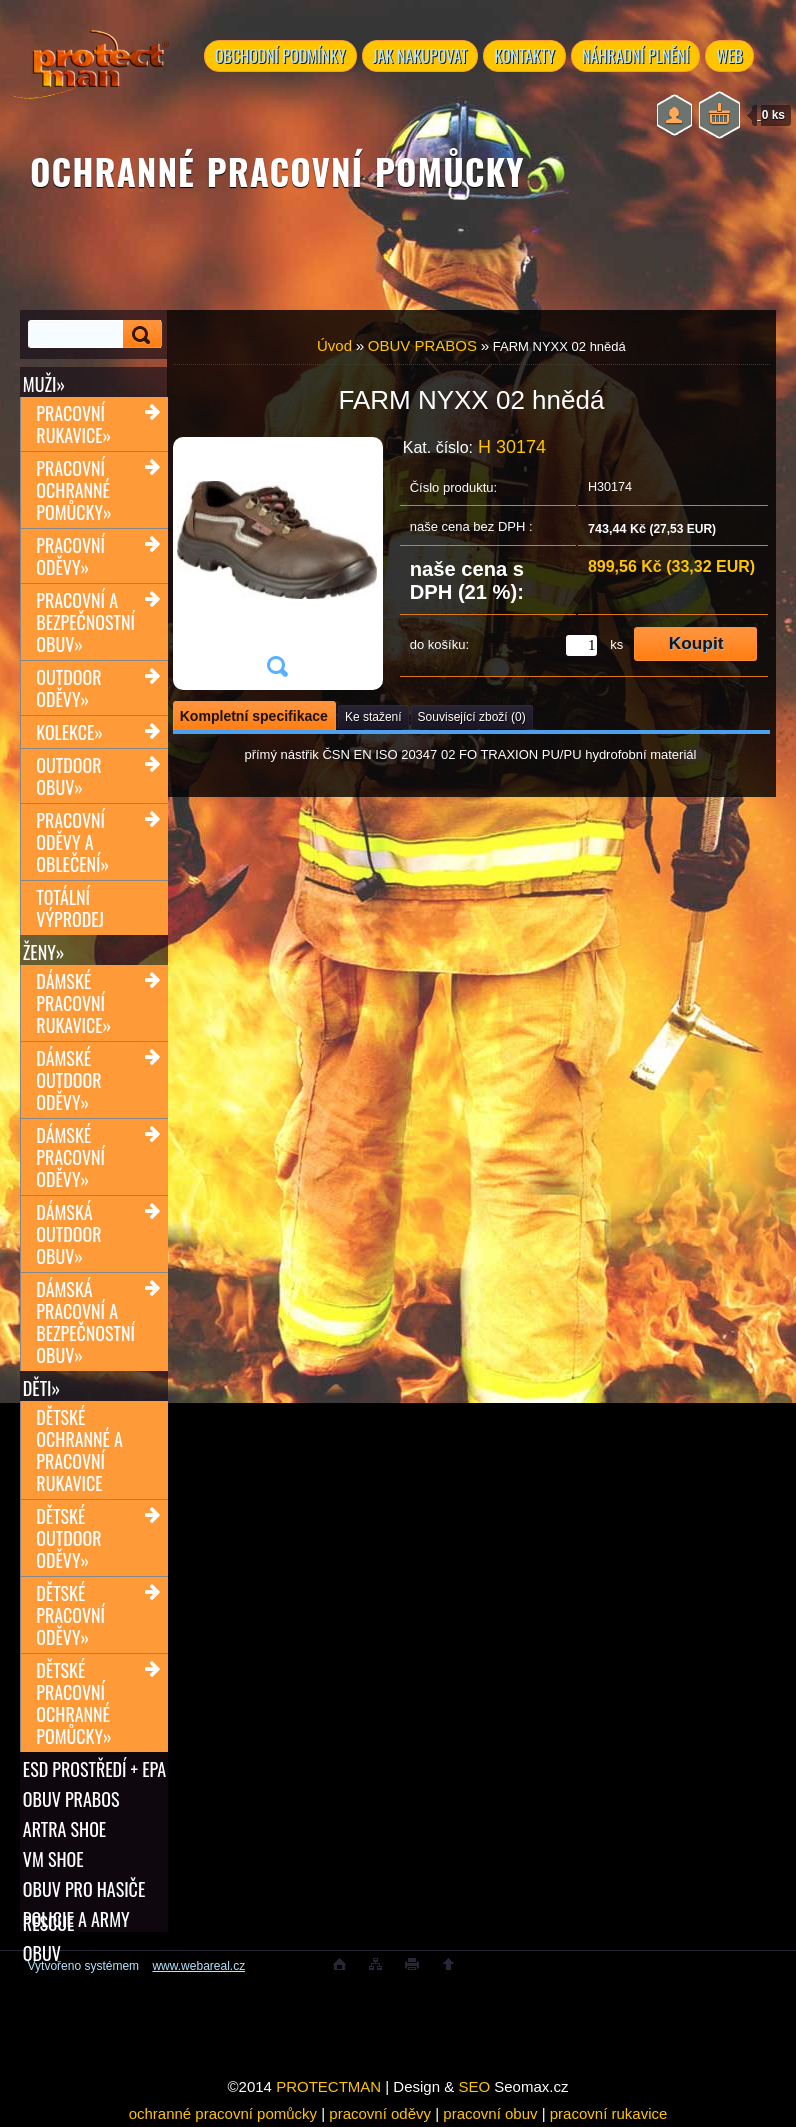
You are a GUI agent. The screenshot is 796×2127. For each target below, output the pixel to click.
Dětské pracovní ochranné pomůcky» (73, 1703)
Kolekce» (69, 732)
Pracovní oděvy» (70, 556)
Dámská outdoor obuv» (68, 1234)
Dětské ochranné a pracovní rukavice (79, 1450)
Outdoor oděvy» (68, 688)
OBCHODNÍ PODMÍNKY (281, 57)
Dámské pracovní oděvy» (70, 1157)
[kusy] (581, 645)
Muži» (44, 384)
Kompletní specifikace (254, 716)
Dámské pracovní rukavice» (73, 1003)
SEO (474, 2086)
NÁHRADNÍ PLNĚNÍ (642, 57)
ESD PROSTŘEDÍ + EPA (94, 1769)
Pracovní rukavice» (73, 424)
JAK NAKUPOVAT (423, 57)
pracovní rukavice (609, 2113)
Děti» (41, 1388)
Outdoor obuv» (68, 776)
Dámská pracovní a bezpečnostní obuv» (85, 1322)
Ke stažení (373, 717)
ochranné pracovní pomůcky (223, 2113)
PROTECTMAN (328, 2086)
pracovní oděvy (380, 2113)
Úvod (334, 345)
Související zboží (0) (472, 717)
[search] (143, 334)
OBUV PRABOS (71, 1799)
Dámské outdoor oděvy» (68, 1080)
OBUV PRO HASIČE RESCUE (84, 1889)
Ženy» (44, 952)
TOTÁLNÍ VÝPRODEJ (70, 908)
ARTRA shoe (64, 1829)
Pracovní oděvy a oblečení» (72, 842)
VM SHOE (53, 1859)
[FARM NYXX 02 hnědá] (277, 563)
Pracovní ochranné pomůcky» (73, 490)
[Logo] (89, 80)
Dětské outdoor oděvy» (68, 1538)
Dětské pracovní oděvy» (70, 1615)
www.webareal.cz (198, 1966)
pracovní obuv (490, 2113)
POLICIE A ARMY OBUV (76, 1919)
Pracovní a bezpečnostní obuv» (85, 622)
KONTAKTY (529, 57)
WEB (739, 57)
